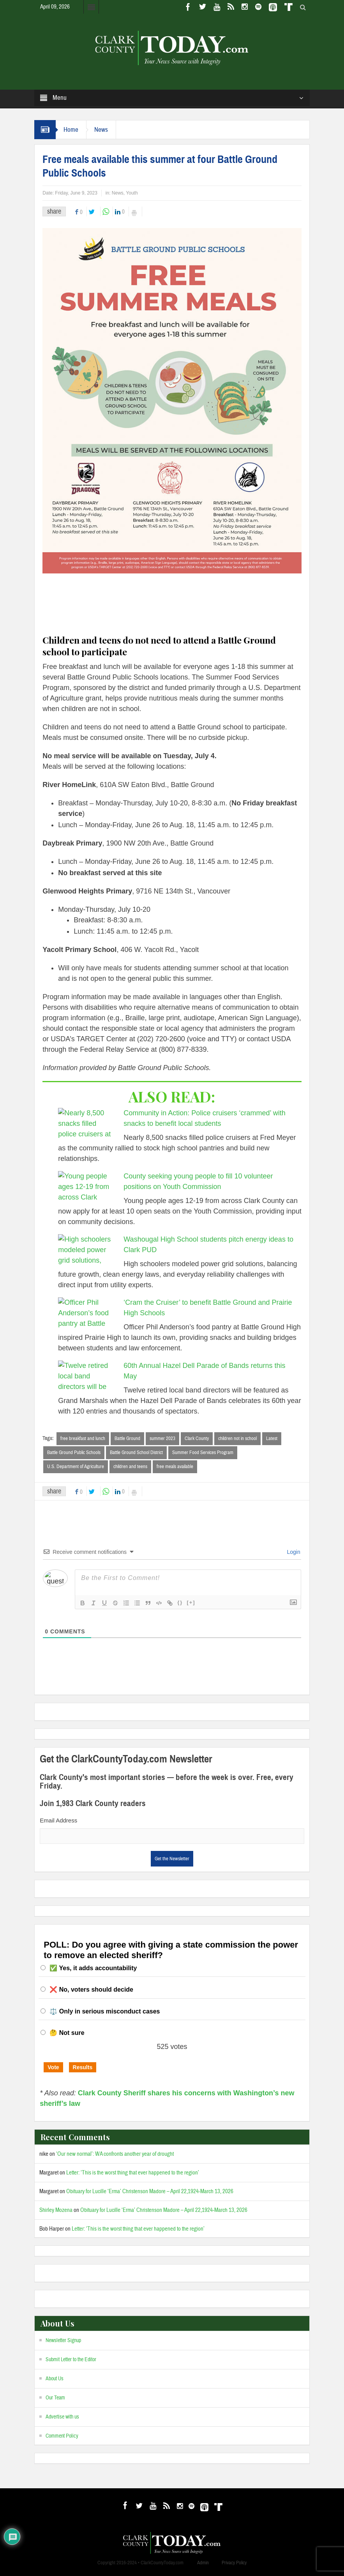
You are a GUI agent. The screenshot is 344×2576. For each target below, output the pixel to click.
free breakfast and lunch (82, 1438)
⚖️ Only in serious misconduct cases (104, 2011)
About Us (55, 2378)
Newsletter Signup (63, 2340)
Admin (203, 2563)
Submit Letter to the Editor (71, 2359)
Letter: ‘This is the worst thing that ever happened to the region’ (132, 2172)
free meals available (175, 1466)
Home (71, 130)
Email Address (58, 1820)
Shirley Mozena (55, 2210)
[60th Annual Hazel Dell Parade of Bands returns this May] (87, 1376)
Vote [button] (53, 2067)
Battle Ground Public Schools (74, 1452)
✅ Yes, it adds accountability (93, 1968)
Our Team (55, 2397)
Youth (132, 193)
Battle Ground (127, 1438)
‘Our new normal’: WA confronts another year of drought (115, 2154)
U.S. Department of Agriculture (75, 1466)
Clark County (197, 1438)
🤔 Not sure (66, 2032)
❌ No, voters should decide (91, 1989)
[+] (191, 1602)
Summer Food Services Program (202, 1452)
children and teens (130, 1466)
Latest (271, 1438)
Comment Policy (62, 2436)
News (101, 130)
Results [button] (83, 2067)
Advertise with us (62, 2416)
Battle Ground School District (136, 1452)
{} (180, 1602)
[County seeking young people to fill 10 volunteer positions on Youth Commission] (87, 1186)
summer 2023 (162, 1438)
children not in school (237, 1438)
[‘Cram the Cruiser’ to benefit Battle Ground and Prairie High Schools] (87, 1313)
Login (293, 1552)
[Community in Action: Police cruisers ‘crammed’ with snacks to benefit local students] (87, 1123)
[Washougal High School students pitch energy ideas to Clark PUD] (87, 1250)
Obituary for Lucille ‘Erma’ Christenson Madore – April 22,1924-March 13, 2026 (149, 2191)
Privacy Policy (234, 2563)
